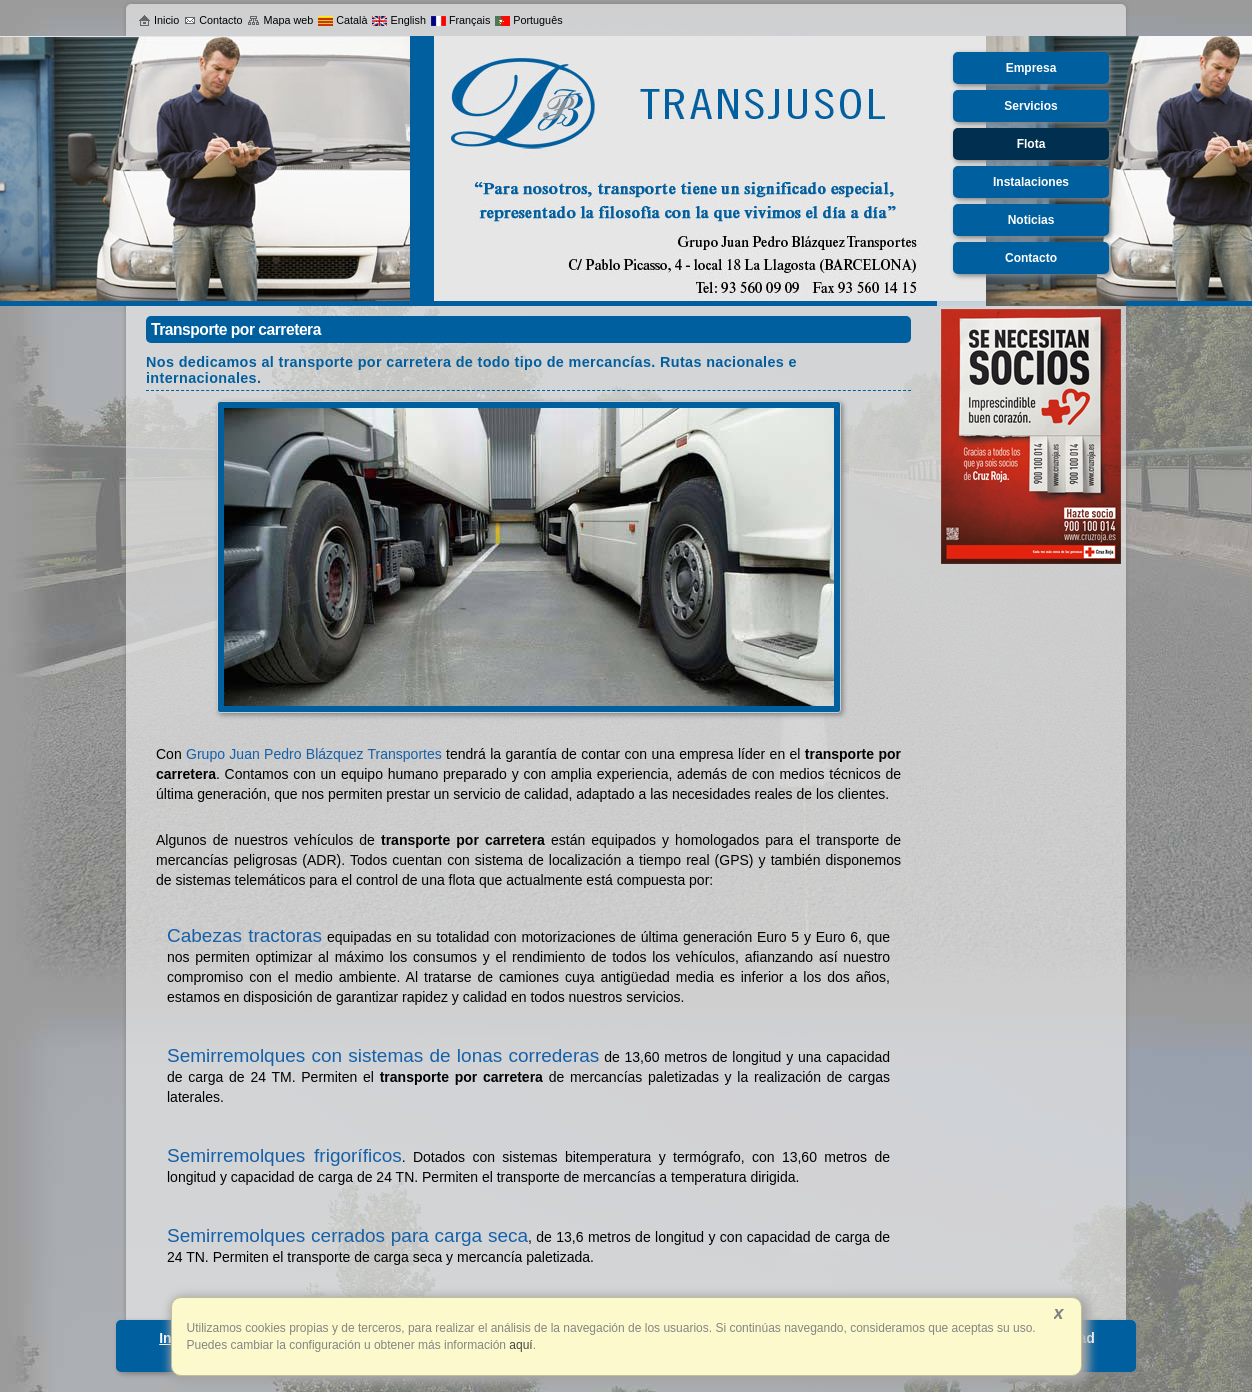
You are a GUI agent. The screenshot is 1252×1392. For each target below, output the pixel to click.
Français (460, 20)
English (398, 20)
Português (528, 20)
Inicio (158, 20)
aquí (519, 1345)
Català (342, 20)
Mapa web (280, 20)
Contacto (213, 20)
